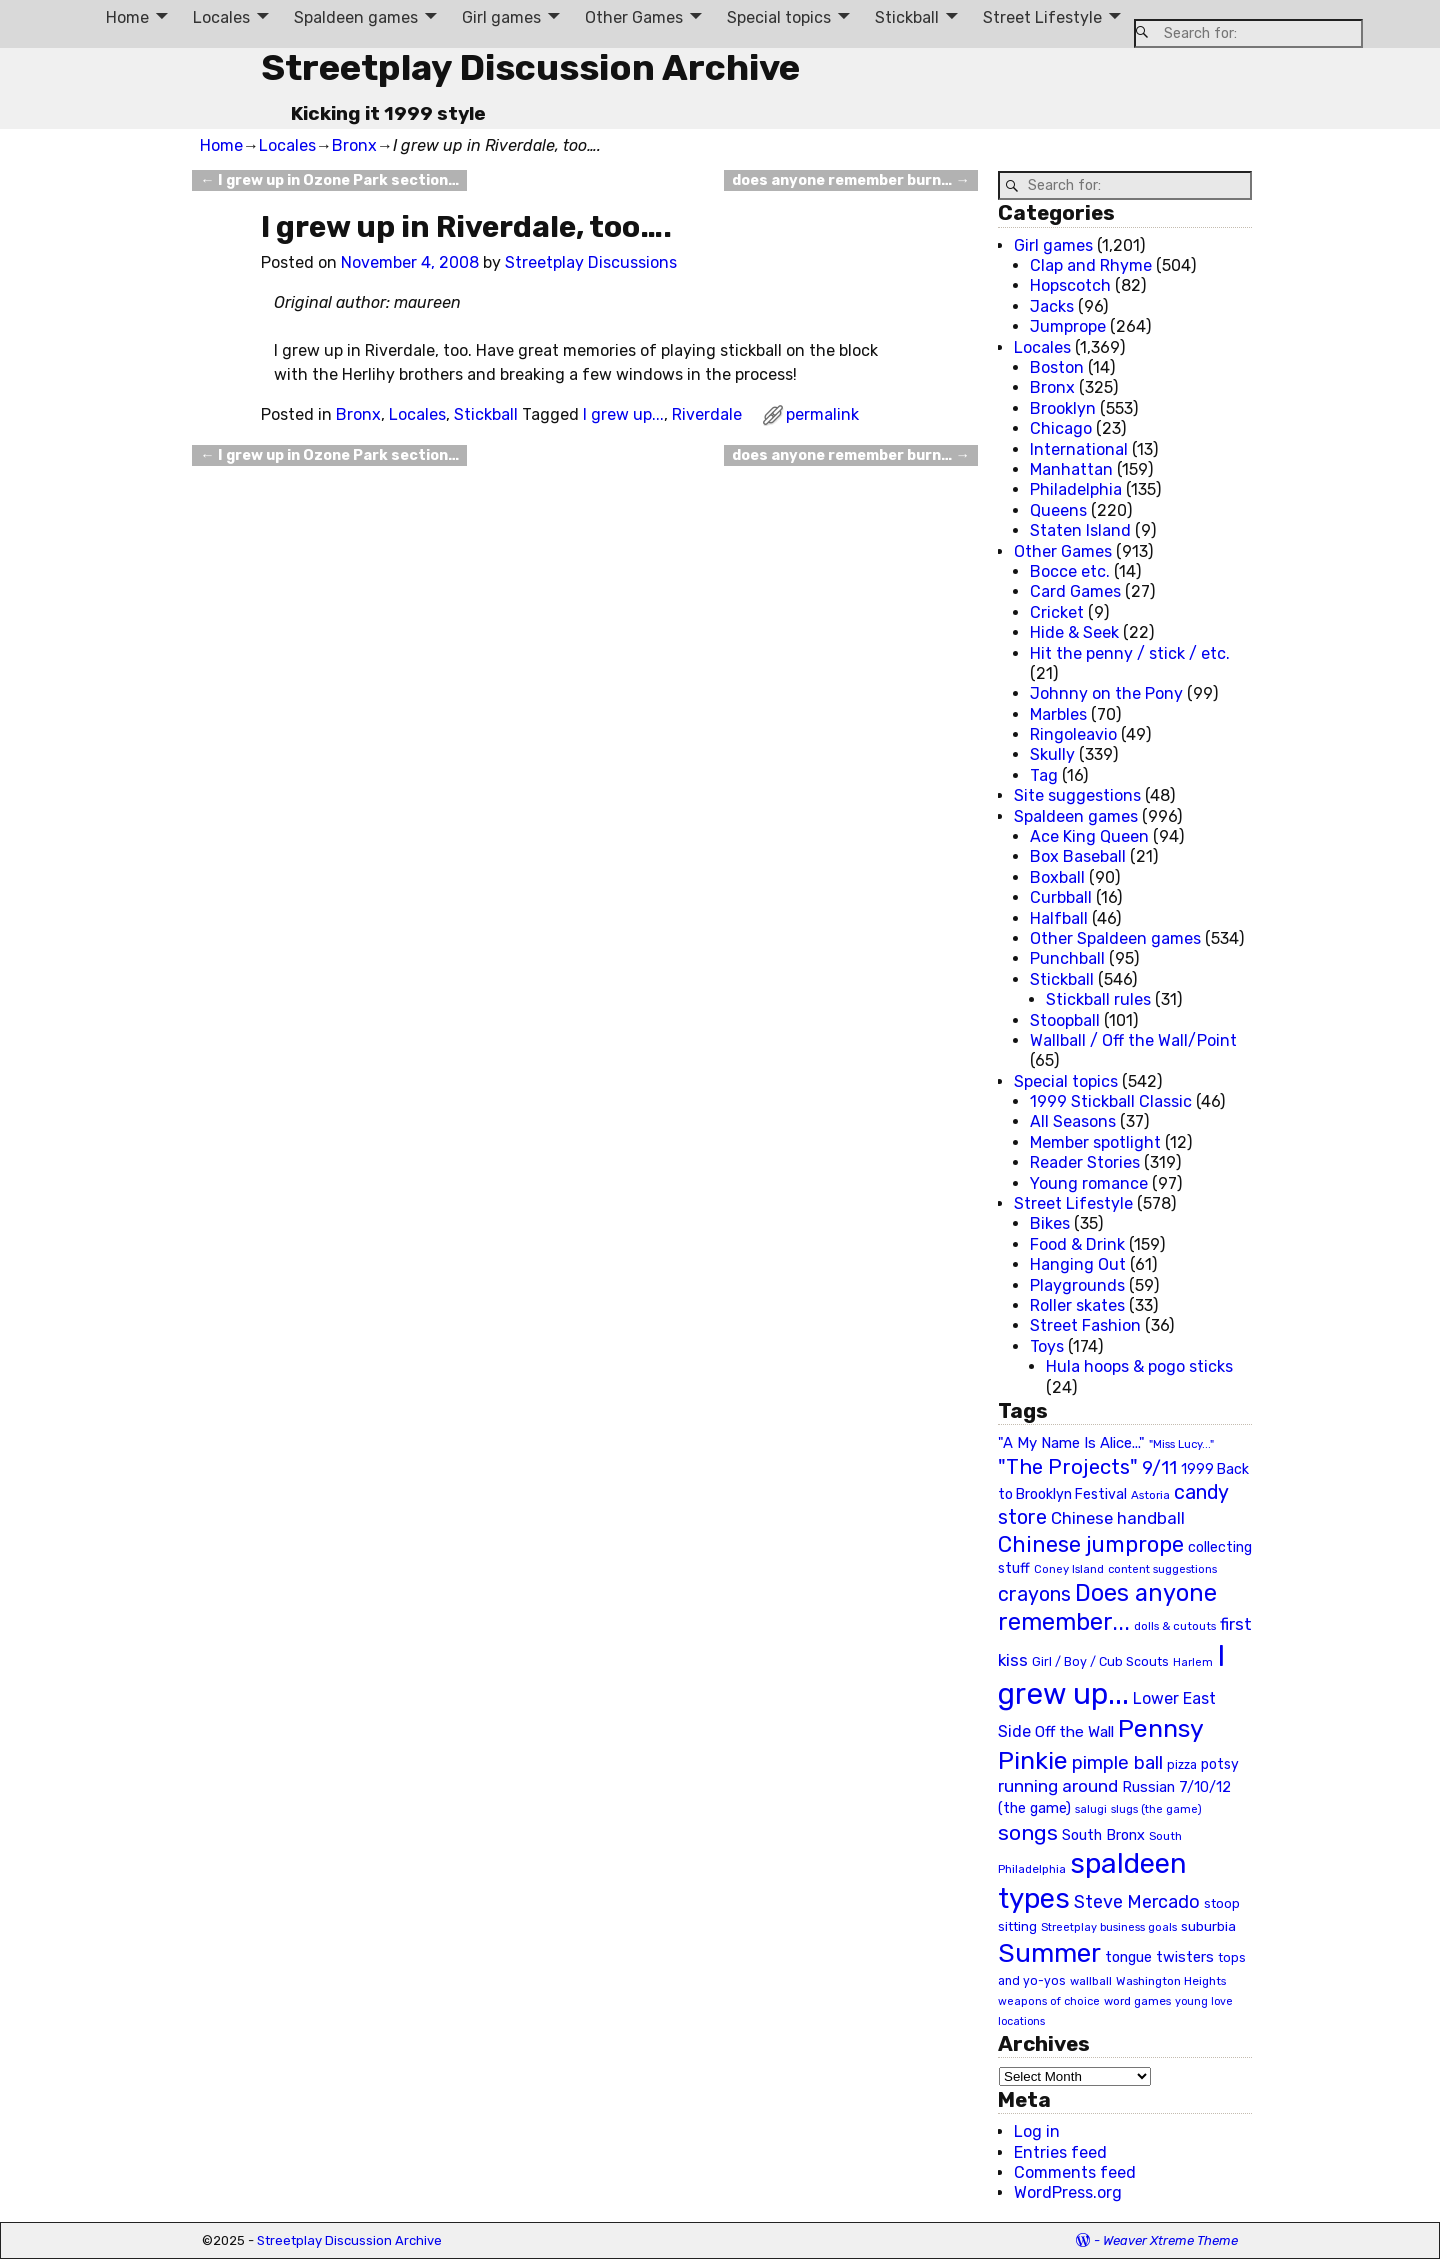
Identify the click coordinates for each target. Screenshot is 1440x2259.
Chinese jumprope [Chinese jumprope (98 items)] (1091, 1544)
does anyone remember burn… (850, 180)
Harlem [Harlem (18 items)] (1193, 1662)
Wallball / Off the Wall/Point (1133, 1040)
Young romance (1089, 1183)
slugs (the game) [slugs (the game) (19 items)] (1156, 1809)
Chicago (1061, 428)
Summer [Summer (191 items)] (1049, 1953)
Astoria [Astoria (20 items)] (1150, 1495)
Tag (1044, 775)
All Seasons (1073, 1121)
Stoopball (1065, 1020)
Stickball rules (1098, 999)
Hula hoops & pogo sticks (1139, 1366)
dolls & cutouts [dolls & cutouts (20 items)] (1175, 1626)
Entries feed (1060, 2152)
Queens (1058, 510)
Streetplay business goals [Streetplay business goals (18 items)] (1109, 1927)
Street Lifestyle (1042, 17)
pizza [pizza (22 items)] (1182, 1765)
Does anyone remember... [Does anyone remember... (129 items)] (1107, 1608)
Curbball (1061, 897)
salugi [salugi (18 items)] (1091, 1809)
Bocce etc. (1070, 571)
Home (127, 17)
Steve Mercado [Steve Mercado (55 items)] (1137, 1901)
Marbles (1058, 714)
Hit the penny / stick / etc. (1130, 653)
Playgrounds (1077, 1285)
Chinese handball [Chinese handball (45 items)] (1118, 1518)
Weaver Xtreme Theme (1170, 2240)
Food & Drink (1077, 1244)
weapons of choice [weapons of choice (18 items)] (1049, 2001)
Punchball (1067, 958)
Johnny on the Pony (1106, 693)
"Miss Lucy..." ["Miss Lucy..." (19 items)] (1181, 1444)
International (1079, 449)
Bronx (354, 145)
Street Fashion (1085, 1325)
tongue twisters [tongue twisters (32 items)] (1159, 1957)
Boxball (1057, 877)
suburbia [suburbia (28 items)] (1208, 1926)
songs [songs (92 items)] (1028, 1832)
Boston (1057, 367)
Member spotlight (1095, 1142)
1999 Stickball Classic (1111, 1101)
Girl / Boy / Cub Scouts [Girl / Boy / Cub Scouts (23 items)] (1100, 1661)
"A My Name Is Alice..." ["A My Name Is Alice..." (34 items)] (1071, 1443)
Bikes (1050, 1223)
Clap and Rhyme (1091, 265)
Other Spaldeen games (1115, 938)
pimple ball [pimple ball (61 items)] (1117, 1763)
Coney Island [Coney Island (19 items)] (1069, 1569)
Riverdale (707, 414)
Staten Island (1080, 530)
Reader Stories (1085, 1162)
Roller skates (1077, 1305)
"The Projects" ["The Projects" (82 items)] (1068, 1467)
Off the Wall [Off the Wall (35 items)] (1074, 1732)
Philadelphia (1076, 489)
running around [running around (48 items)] (1058, 1786)
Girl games (501, 17)
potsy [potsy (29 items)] (1220, 1764)
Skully (1052, 754)
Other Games (634, 17)
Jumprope (1068, 326)
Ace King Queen (1089, 836)
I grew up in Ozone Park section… (329, 180)
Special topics (779, 17)
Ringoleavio (1073, 734)
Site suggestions (1077, 795)
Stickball (907, 17)
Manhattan (1071, 469)
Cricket (1057, 612)
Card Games (1075, 591)
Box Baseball (1078, 856)
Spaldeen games (356, 17)
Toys (1047, 1346)
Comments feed (1075, 2172)
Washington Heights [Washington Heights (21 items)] (1171, 1981)
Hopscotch (1070, 285)
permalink (822, 414)
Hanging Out (1078, 1264)
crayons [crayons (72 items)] (1034, 1594)
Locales (221, 17)
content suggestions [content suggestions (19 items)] (1162, 1569)
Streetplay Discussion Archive (530, 67)
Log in (1037, 2131)
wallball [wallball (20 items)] (1091, 1981)
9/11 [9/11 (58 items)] (1159, 1468)
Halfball (1059, 918)
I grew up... (623, 414)
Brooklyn (1063, 408)
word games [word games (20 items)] (1137, 2001)
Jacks (1052, 306)
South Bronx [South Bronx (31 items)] (1103, 1835)
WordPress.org (1068, 2192)
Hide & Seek (1074, 632)
